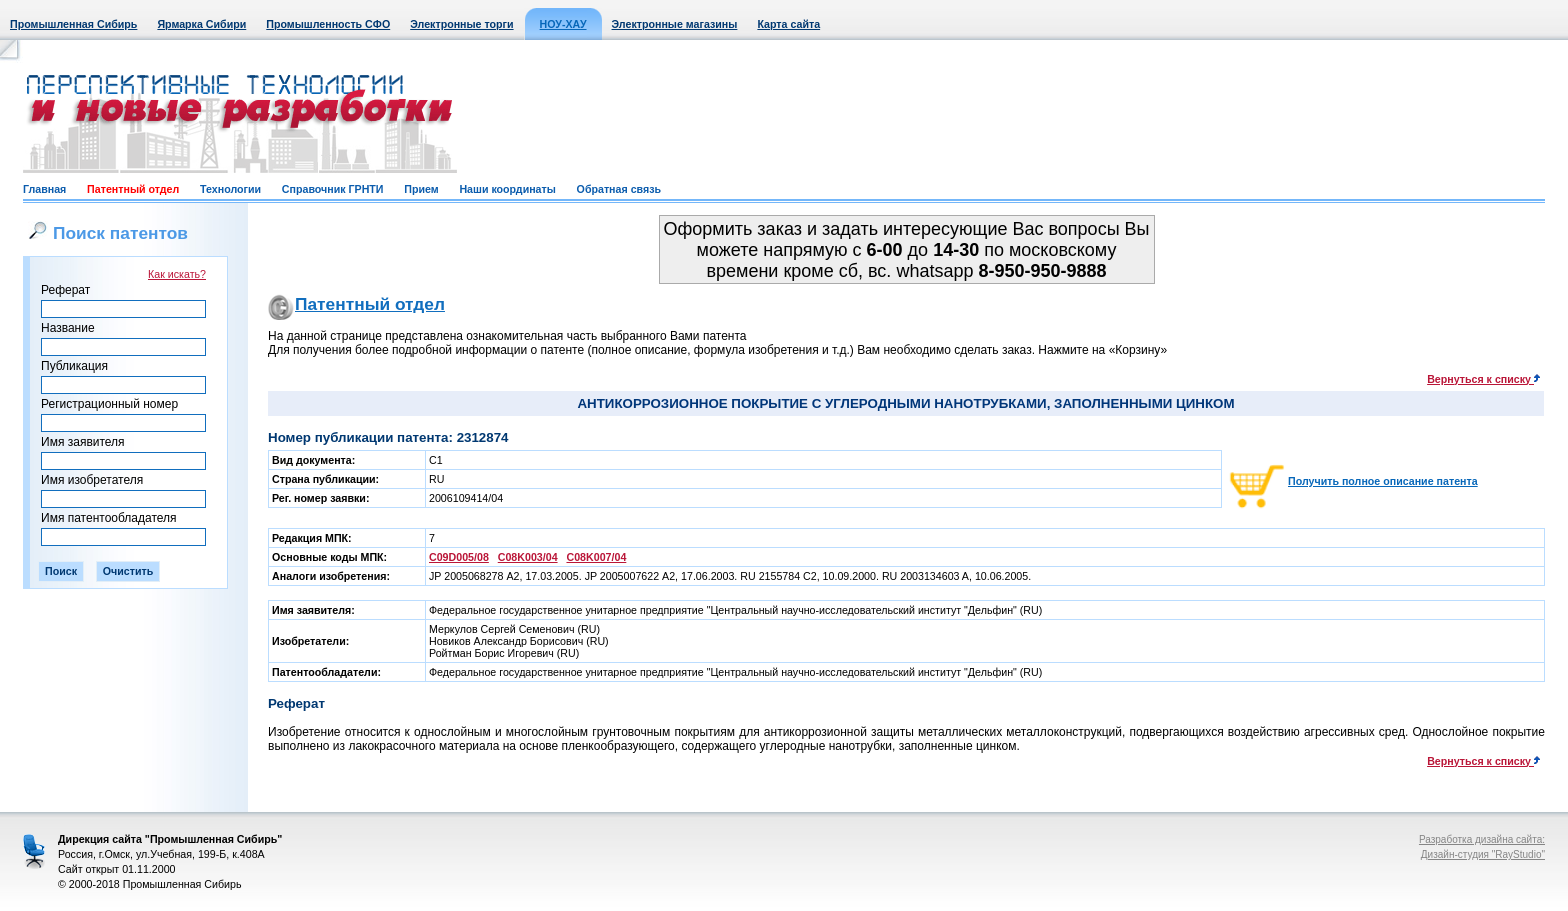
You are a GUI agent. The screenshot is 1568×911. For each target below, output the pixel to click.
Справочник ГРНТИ (333, 189)
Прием (421, 189)
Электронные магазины (675, 24)
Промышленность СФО (328, 24)
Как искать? (177, 274)
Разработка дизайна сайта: (1482, 839)
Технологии (230, 189)
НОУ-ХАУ (563, 24)
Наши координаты (507, 189)
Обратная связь (619, 189)
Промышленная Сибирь (73, 24)
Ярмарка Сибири (201, 24)
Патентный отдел (133, 189)
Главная (44, 189)
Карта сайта (788, 24)
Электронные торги (461, 24)
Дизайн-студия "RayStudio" (1483, 854)
